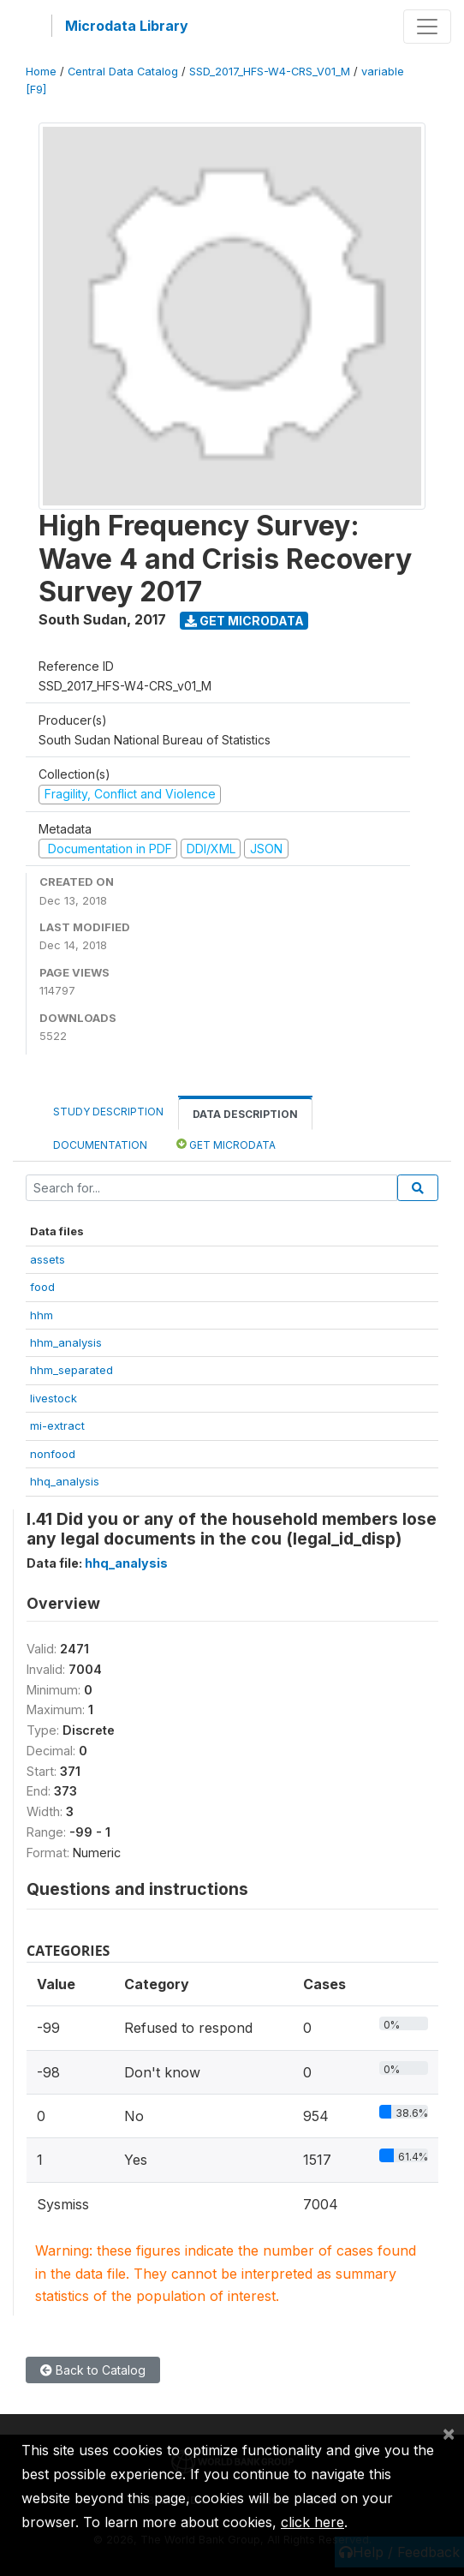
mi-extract (57, 1425)
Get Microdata (244, 620)
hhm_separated (71, 1370)
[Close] (448, 2433)
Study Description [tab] (108, 1111)
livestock (53, 1398)
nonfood (52, 1454)
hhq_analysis (64, 1481)
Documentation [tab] (100, 1145)
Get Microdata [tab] (226, 1144)
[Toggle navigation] (427, 26)
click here (312, 2522)
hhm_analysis (66, 1342)
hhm (41, 1315)
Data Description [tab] (245, 1114)
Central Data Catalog (123, 71)
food (42, 1287)
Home (41, 71)
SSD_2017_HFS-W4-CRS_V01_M (269, 71)
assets (47, 1259)
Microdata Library (126, 25)
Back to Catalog (93, 2370)
